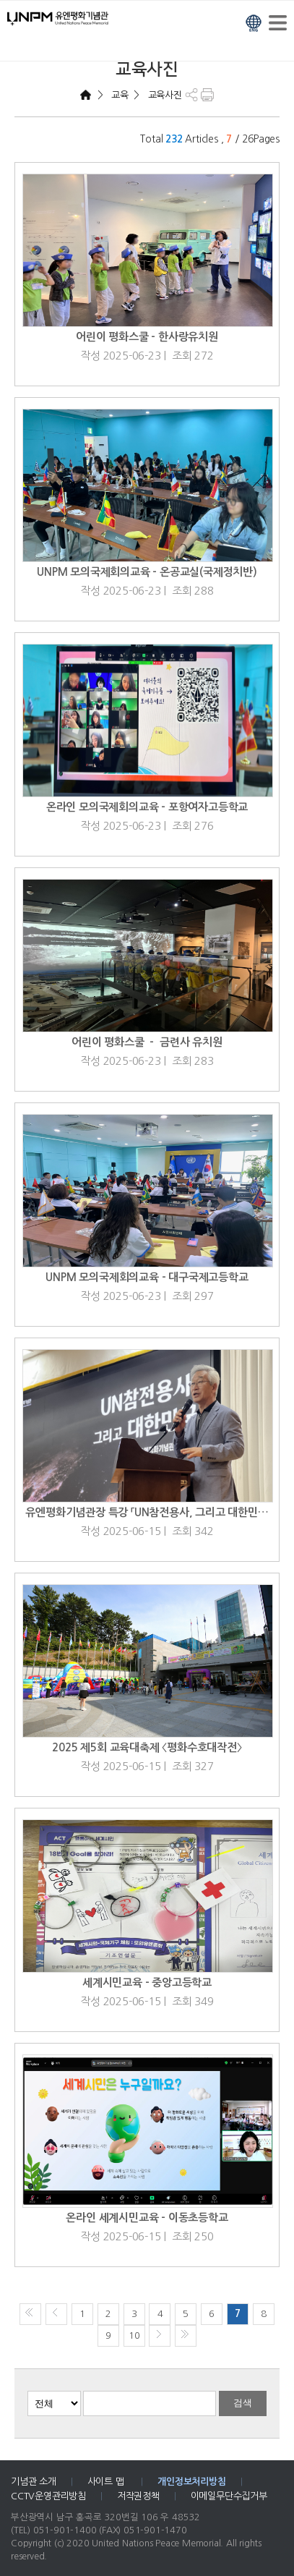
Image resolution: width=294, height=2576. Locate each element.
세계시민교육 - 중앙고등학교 (147, 1982)
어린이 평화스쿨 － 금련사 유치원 (147, 1042)
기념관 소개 (33, 2481)
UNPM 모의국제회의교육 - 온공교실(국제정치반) (147, 571)
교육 (118, 95)
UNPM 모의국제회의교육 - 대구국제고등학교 (147, 1277)
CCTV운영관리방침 (48, 2496)
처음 (30, 2314)
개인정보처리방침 (191, 2481)
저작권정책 (138, 2496)
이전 (56, 2314)
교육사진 (163, 95)
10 (134, 2335)
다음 (159, 2336)
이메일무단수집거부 (229, 2496)
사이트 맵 (107, 2481)
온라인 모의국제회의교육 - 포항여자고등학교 (147, 807)
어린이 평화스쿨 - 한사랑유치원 (147, 336)
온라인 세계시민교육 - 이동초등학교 (147, 2217)
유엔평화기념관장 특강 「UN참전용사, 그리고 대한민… (146, 1512)
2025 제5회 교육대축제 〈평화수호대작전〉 (146, 1747)
